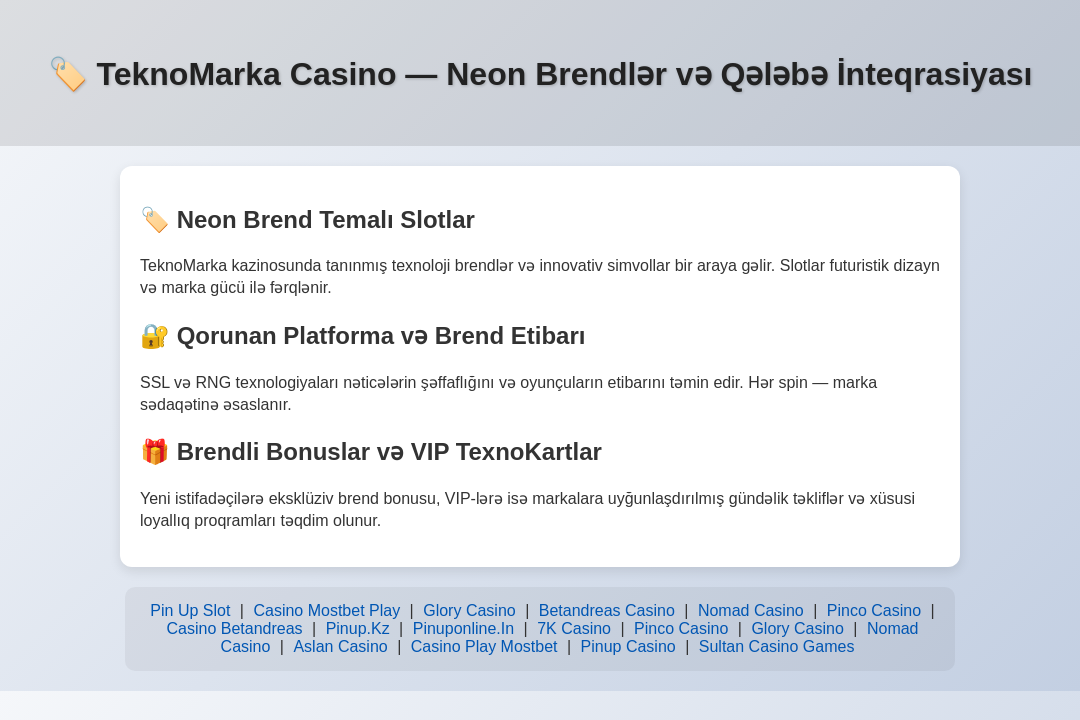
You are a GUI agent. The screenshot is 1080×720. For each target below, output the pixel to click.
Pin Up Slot (190, 610)
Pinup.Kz (358, 628)
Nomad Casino (751, 610)
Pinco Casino (874, 610)
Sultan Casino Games (777, 646)
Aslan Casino (340, 646)
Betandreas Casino (607, 610)
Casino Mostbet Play (326, 610)
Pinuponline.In (463, 628)
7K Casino (574, 628)
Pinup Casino (628, 646)
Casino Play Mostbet (484, 646)
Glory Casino (469, 610)
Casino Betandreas (234, 628)
